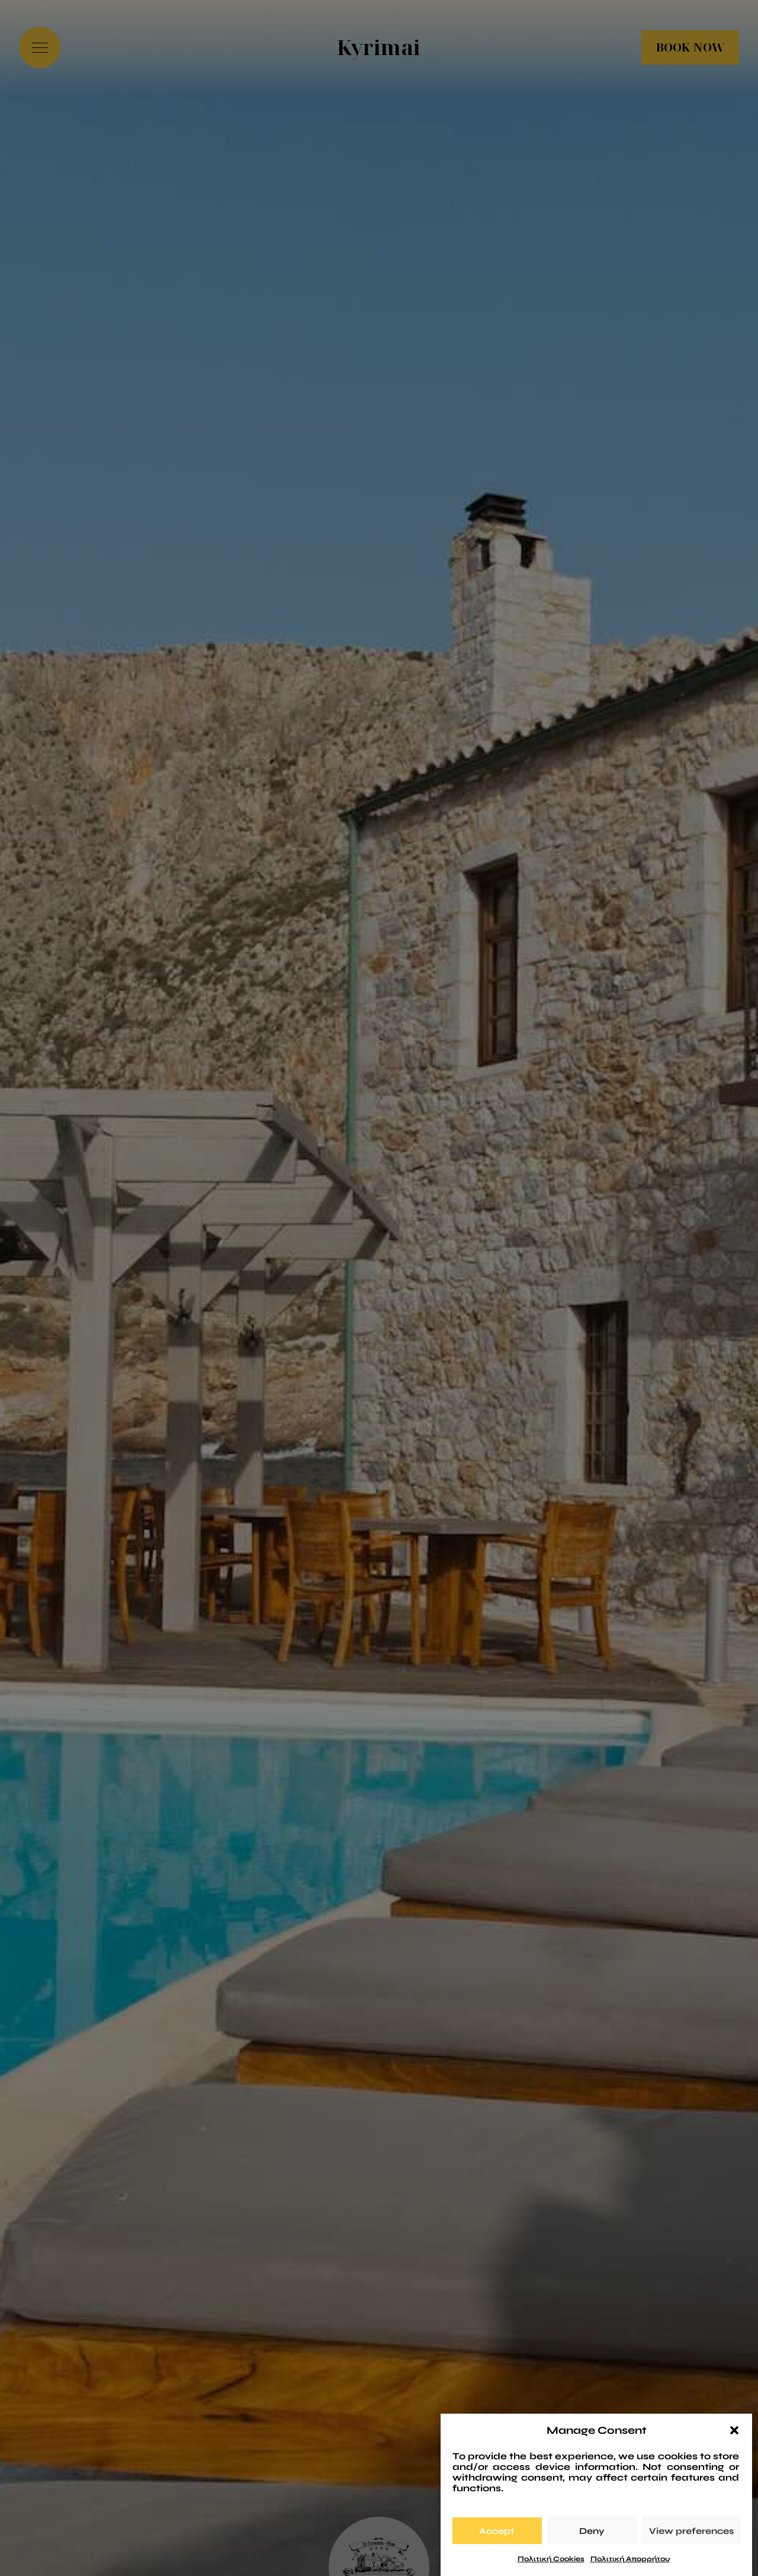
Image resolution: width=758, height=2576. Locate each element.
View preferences (691, 2544)
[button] (734, 2444)
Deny (592, 2544)
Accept (497, 2544)
